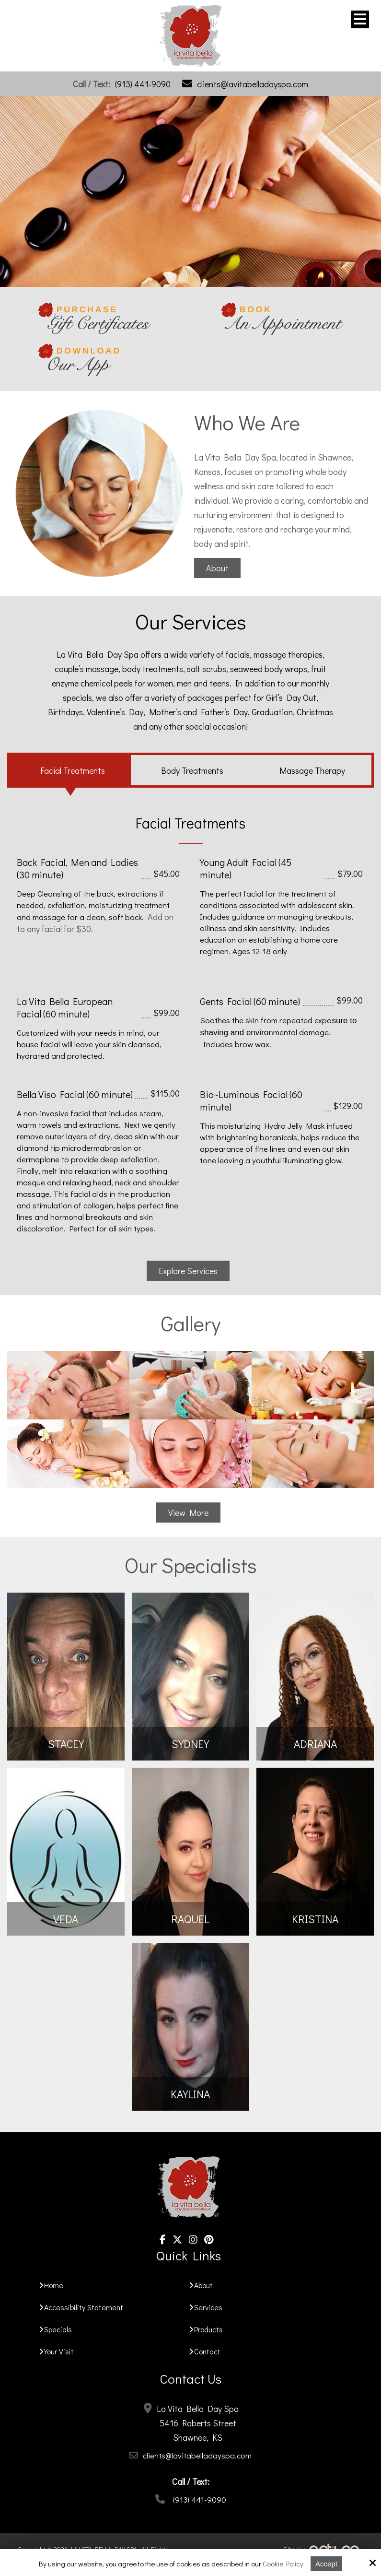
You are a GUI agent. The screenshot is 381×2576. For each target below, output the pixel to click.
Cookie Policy (283, 2563)
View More (188, 1512)
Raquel (190, 1919)
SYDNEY (190, 1744)
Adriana (315, 1744)
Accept (326, 2564)
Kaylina (190, 2094)
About (217, 568)
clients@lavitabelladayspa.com (252, 84)
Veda (65, 1919)
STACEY (66, 1744)
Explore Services (188, 1270)
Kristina (315, 1919)
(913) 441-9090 (143, 84)
